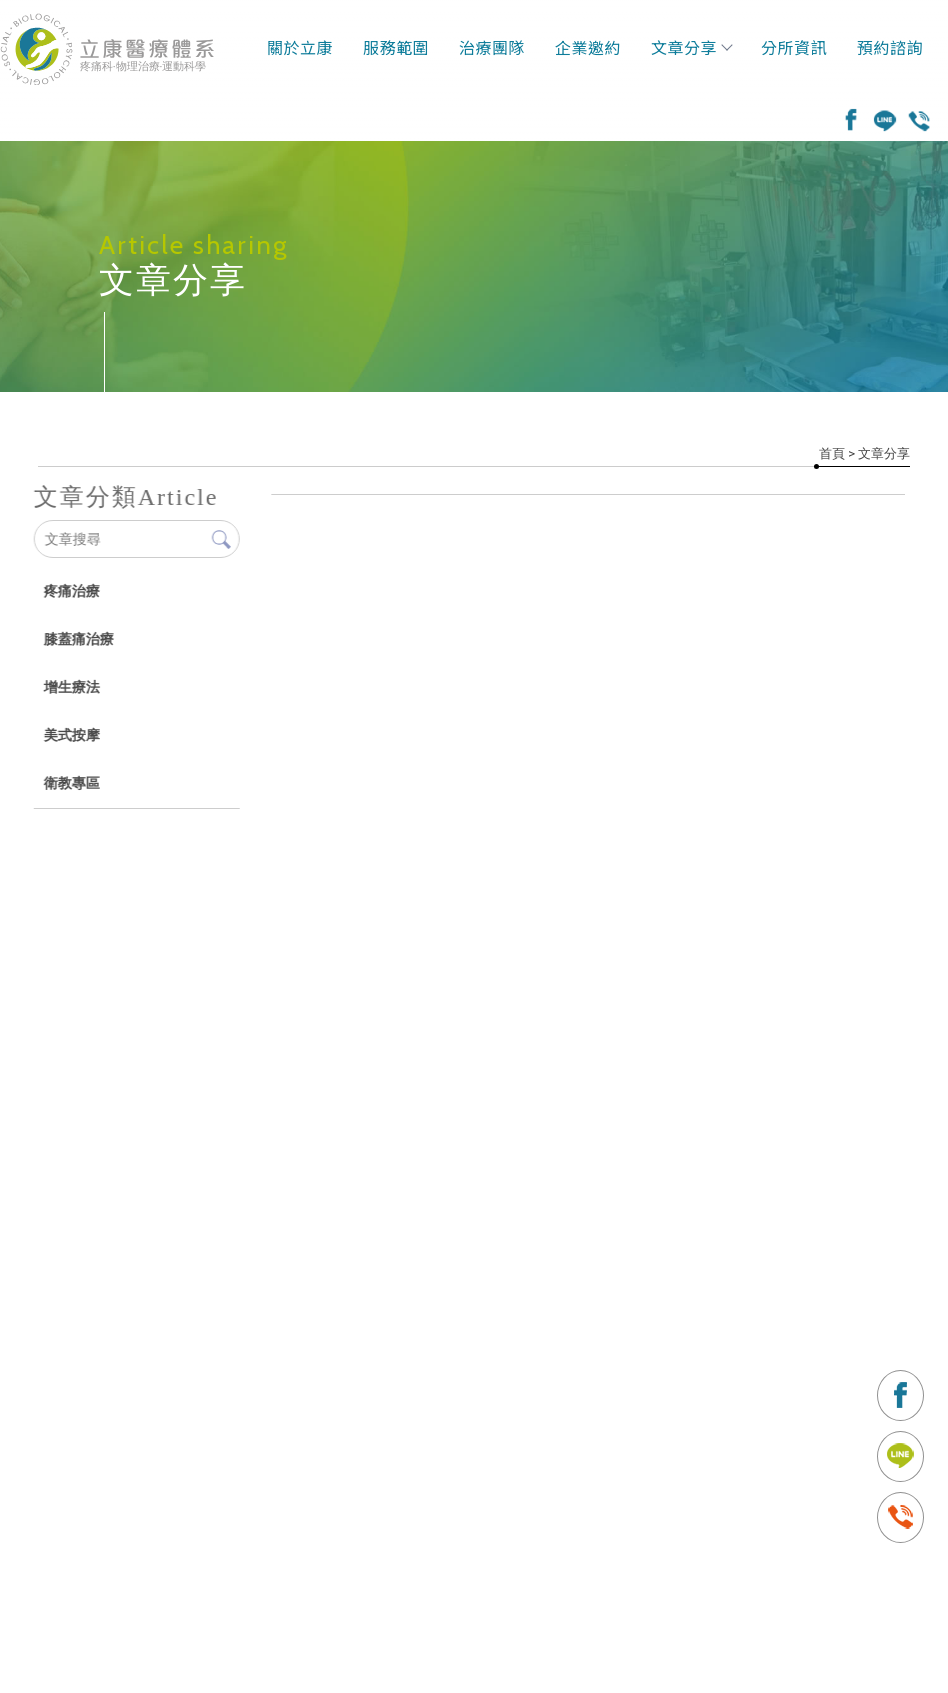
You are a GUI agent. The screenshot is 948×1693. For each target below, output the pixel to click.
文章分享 (691, 47)
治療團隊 (492, 47)
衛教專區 (71, 783)
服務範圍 (396, 47)
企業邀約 (588, 47)
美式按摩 (71, 735)
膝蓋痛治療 (78, 639)
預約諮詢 (890, 47)
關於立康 (300, 47)
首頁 (832, 453)
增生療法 (71, 687)
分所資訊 (794, 47)
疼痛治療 (71, 591)
